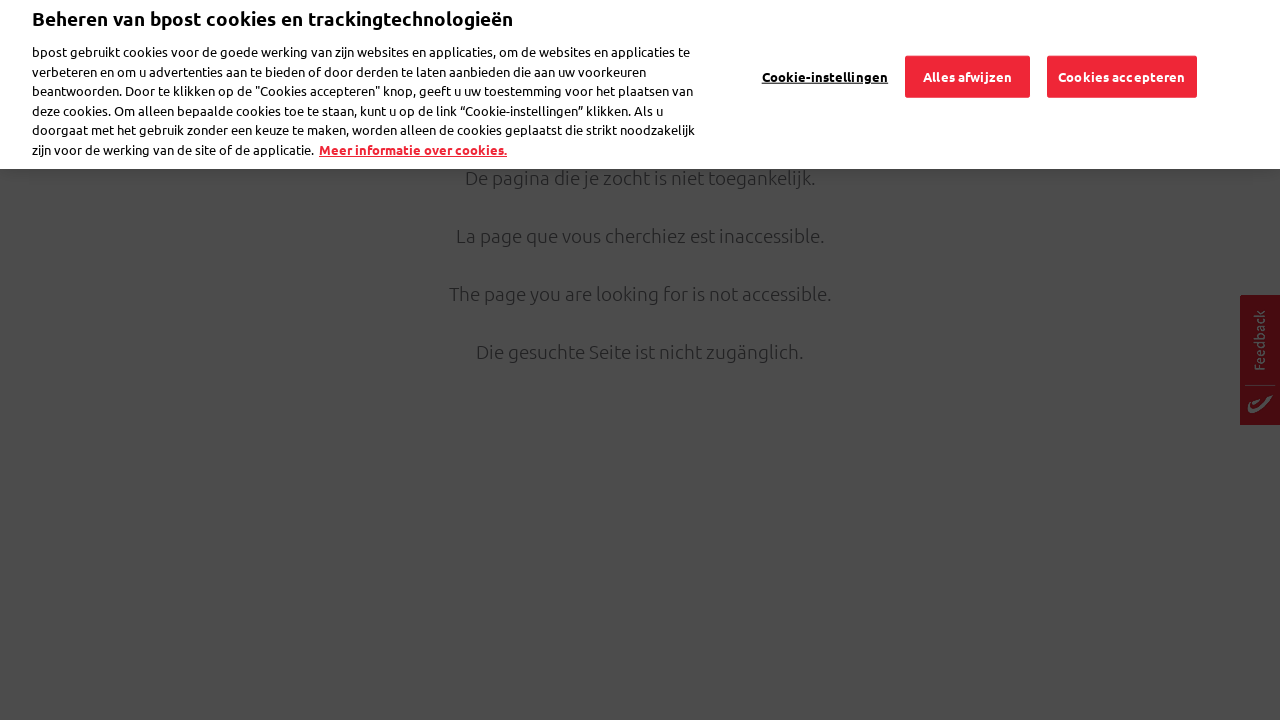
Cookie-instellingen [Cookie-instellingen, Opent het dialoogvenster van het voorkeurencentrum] (825, 50)
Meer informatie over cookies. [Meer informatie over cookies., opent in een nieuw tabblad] (413, 123)
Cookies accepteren (1121, 50)
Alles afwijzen (967, 50)
